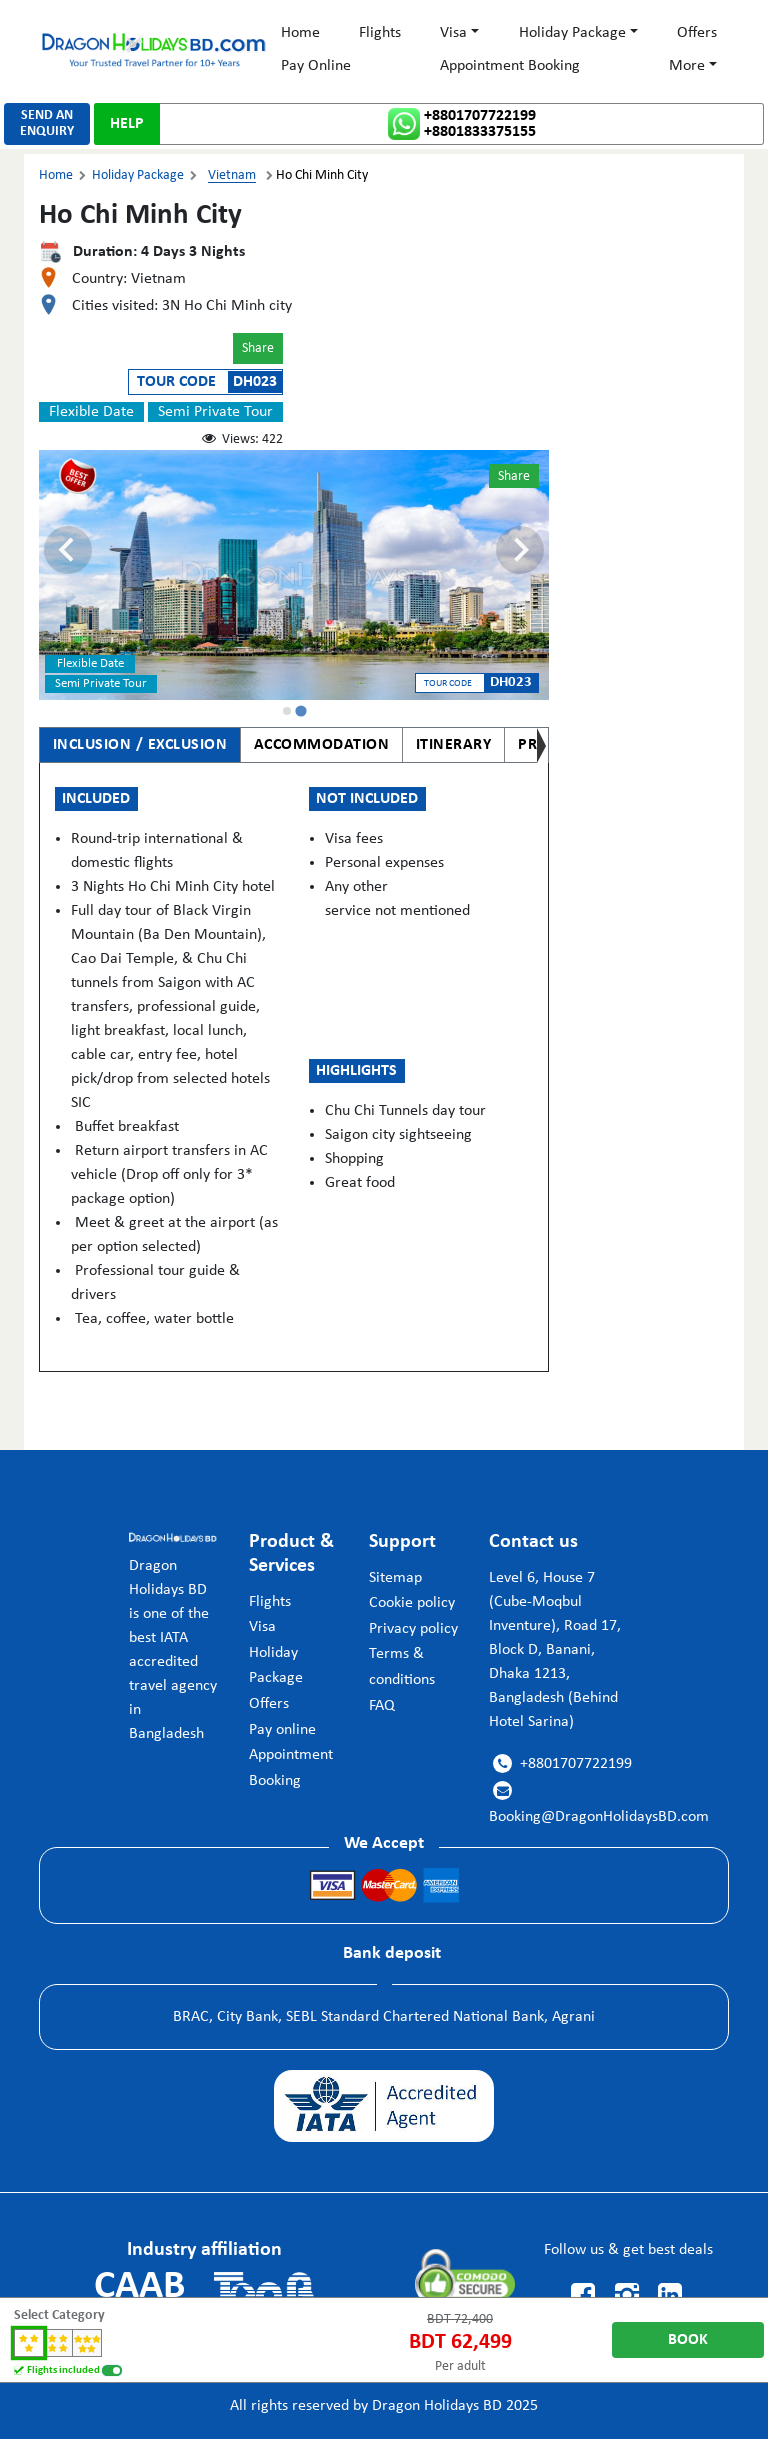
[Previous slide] (68, 550)
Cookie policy (412, 1603)
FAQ (382, 1706)
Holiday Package (572, 33)
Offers (697, 33)
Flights (380, 33)
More (687, 66)
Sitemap (395, 1578)
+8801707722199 (480, 116)
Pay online (282, 1730)
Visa (453, 33)
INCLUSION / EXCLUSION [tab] (140, 745)
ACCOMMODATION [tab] (322, 745)
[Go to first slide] (520, 550)
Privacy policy (413, 1629)
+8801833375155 (480, 132)
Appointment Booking (510, 66)
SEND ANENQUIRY (47, 123)
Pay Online (316, 66)
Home (300, 33)
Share (258, 348)
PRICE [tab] (538, 745)
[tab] (287, 711)
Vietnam (232, 175)
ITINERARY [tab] (454, 745)
